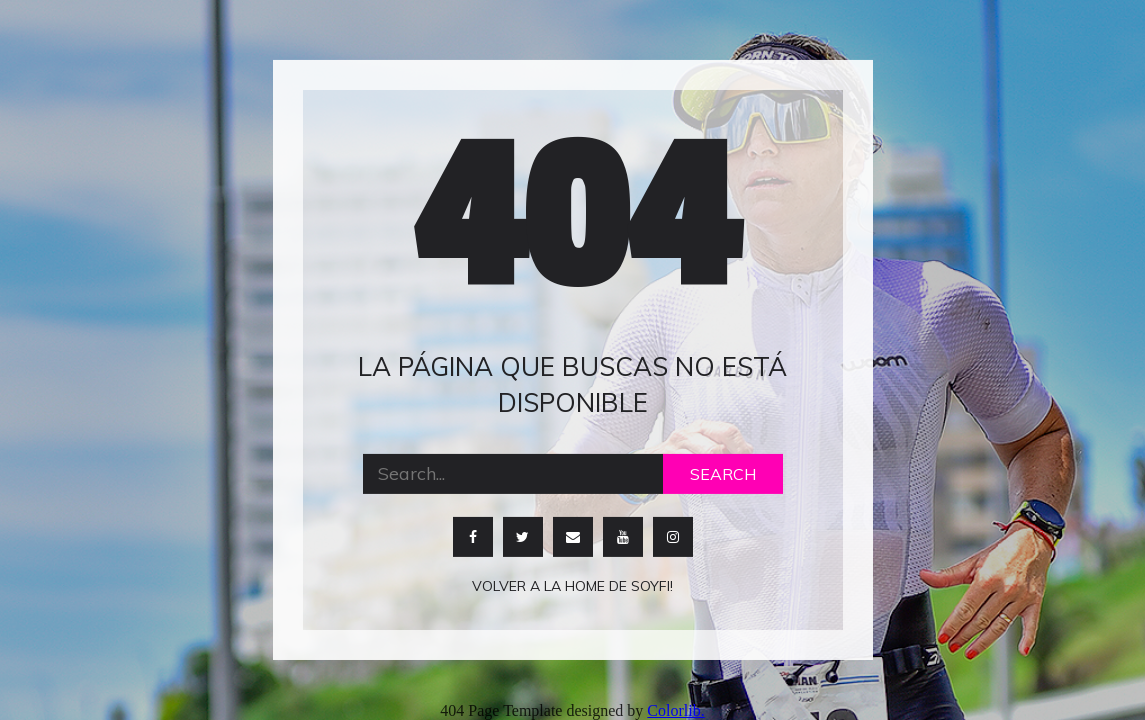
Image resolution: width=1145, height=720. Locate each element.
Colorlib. (675, 710)
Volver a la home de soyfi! (572, 585)
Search (723, 473)
